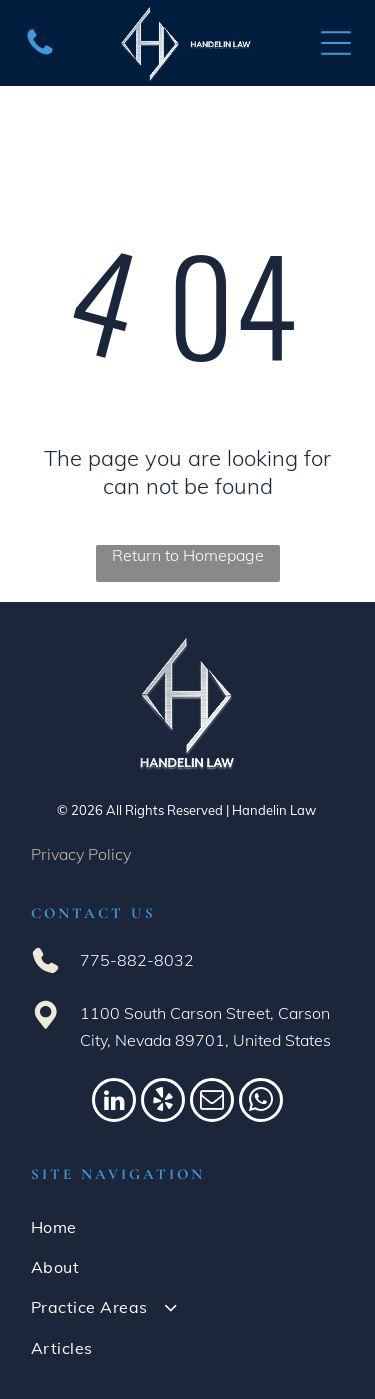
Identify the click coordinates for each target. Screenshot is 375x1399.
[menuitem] (187, 1227)
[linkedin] (114, 1102)
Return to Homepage (188, 555)
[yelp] (163, 1102)
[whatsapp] (261, 1102)
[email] (212, 1102)
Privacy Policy (81, 854)
